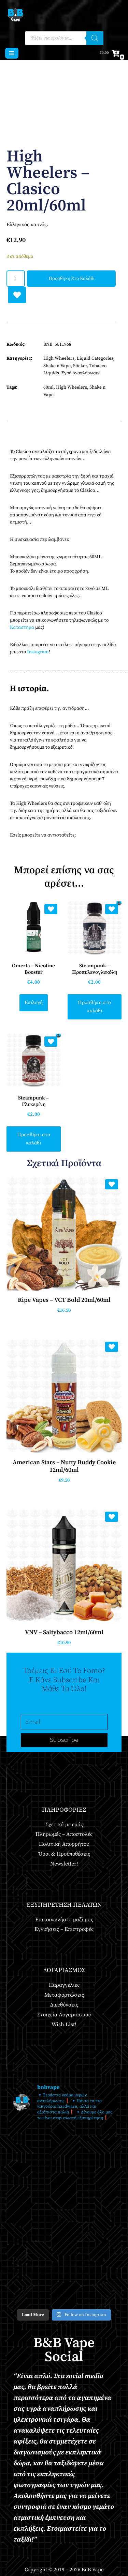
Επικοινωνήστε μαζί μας (64, 1919)
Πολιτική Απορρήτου (64, 1844)
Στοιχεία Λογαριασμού (64, 2014)
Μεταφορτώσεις (64, 1995)
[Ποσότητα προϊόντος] (15, 278)
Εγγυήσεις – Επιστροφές (64, 1929)
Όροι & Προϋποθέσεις (64, 1854)
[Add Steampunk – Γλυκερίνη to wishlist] (50, 1041)
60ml (48, 387)
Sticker (80, 366)
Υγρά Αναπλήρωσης (80, 373)
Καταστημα (22, 627)
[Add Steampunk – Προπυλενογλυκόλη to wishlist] (111, 909)
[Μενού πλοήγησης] (11, 53)
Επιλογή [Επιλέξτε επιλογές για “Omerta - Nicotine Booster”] (34, 1002)
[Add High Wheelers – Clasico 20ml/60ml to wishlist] (17, 295)
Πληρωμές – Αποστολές (64, 1834)
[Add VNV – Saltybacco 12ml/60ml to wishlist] (111, 1517)
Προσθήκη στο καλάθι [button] (94, 1006)
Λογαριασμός (64, 1970)
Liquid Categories (95, 358)
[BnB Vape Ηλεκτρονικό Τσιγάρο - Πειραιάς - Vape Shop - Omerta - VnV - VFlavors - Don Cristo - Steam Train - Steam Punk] (15, 15)
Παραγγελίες (64, 1985)
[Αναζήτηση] (94, 38)
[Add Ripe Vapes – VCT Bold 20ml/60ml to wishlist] (111, 1184)
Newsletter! (64, 1863)
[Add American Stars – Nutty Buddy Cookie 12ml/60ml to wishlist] (111, 1347)
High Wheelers (58, 358)
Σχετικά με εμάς (64, 1824)
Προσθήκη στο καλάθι (71, 279)
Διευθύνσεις (64, 2004)
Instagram (38, 652)
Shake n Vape (57, 366)
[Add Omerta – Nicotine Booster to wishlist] (50, 909)
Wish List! (64, 2024)
